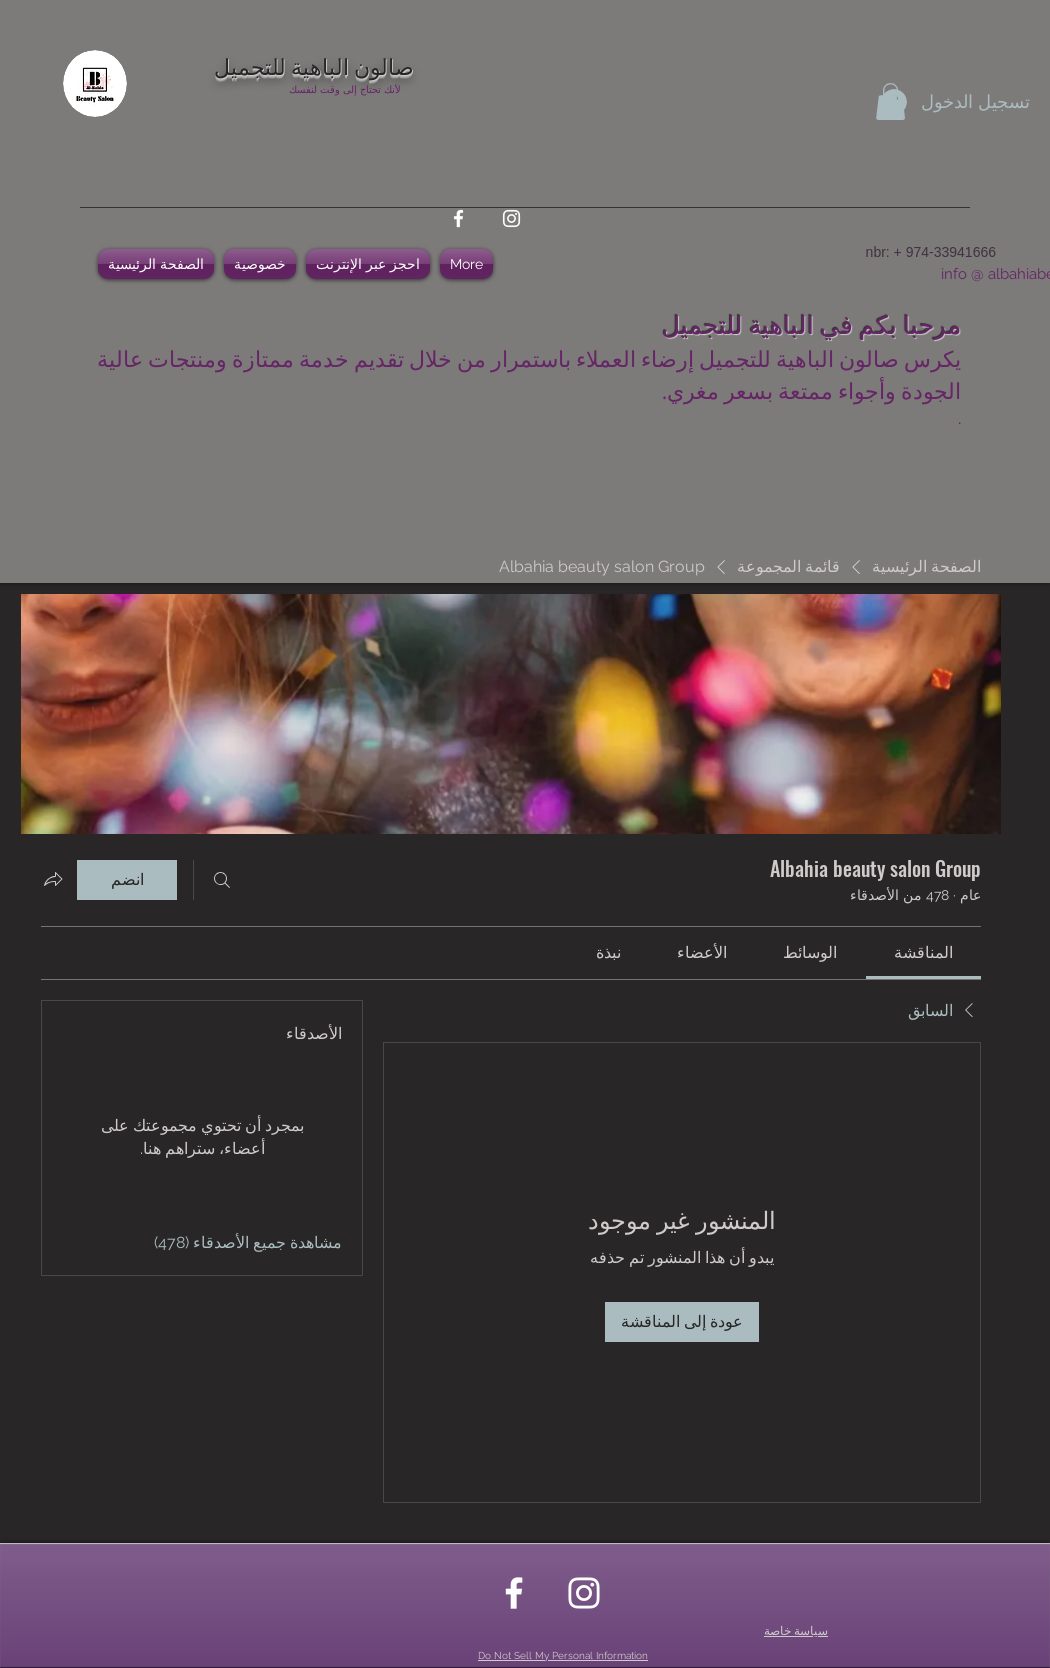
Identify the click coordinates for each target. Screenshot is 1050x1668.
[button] (890, 101)
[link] (923, 952)
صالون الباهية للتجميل (314, 65)
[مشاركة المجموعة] (53, 879)
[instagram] (511, 218)
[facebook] (458, 218)
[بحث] (222, 880)
